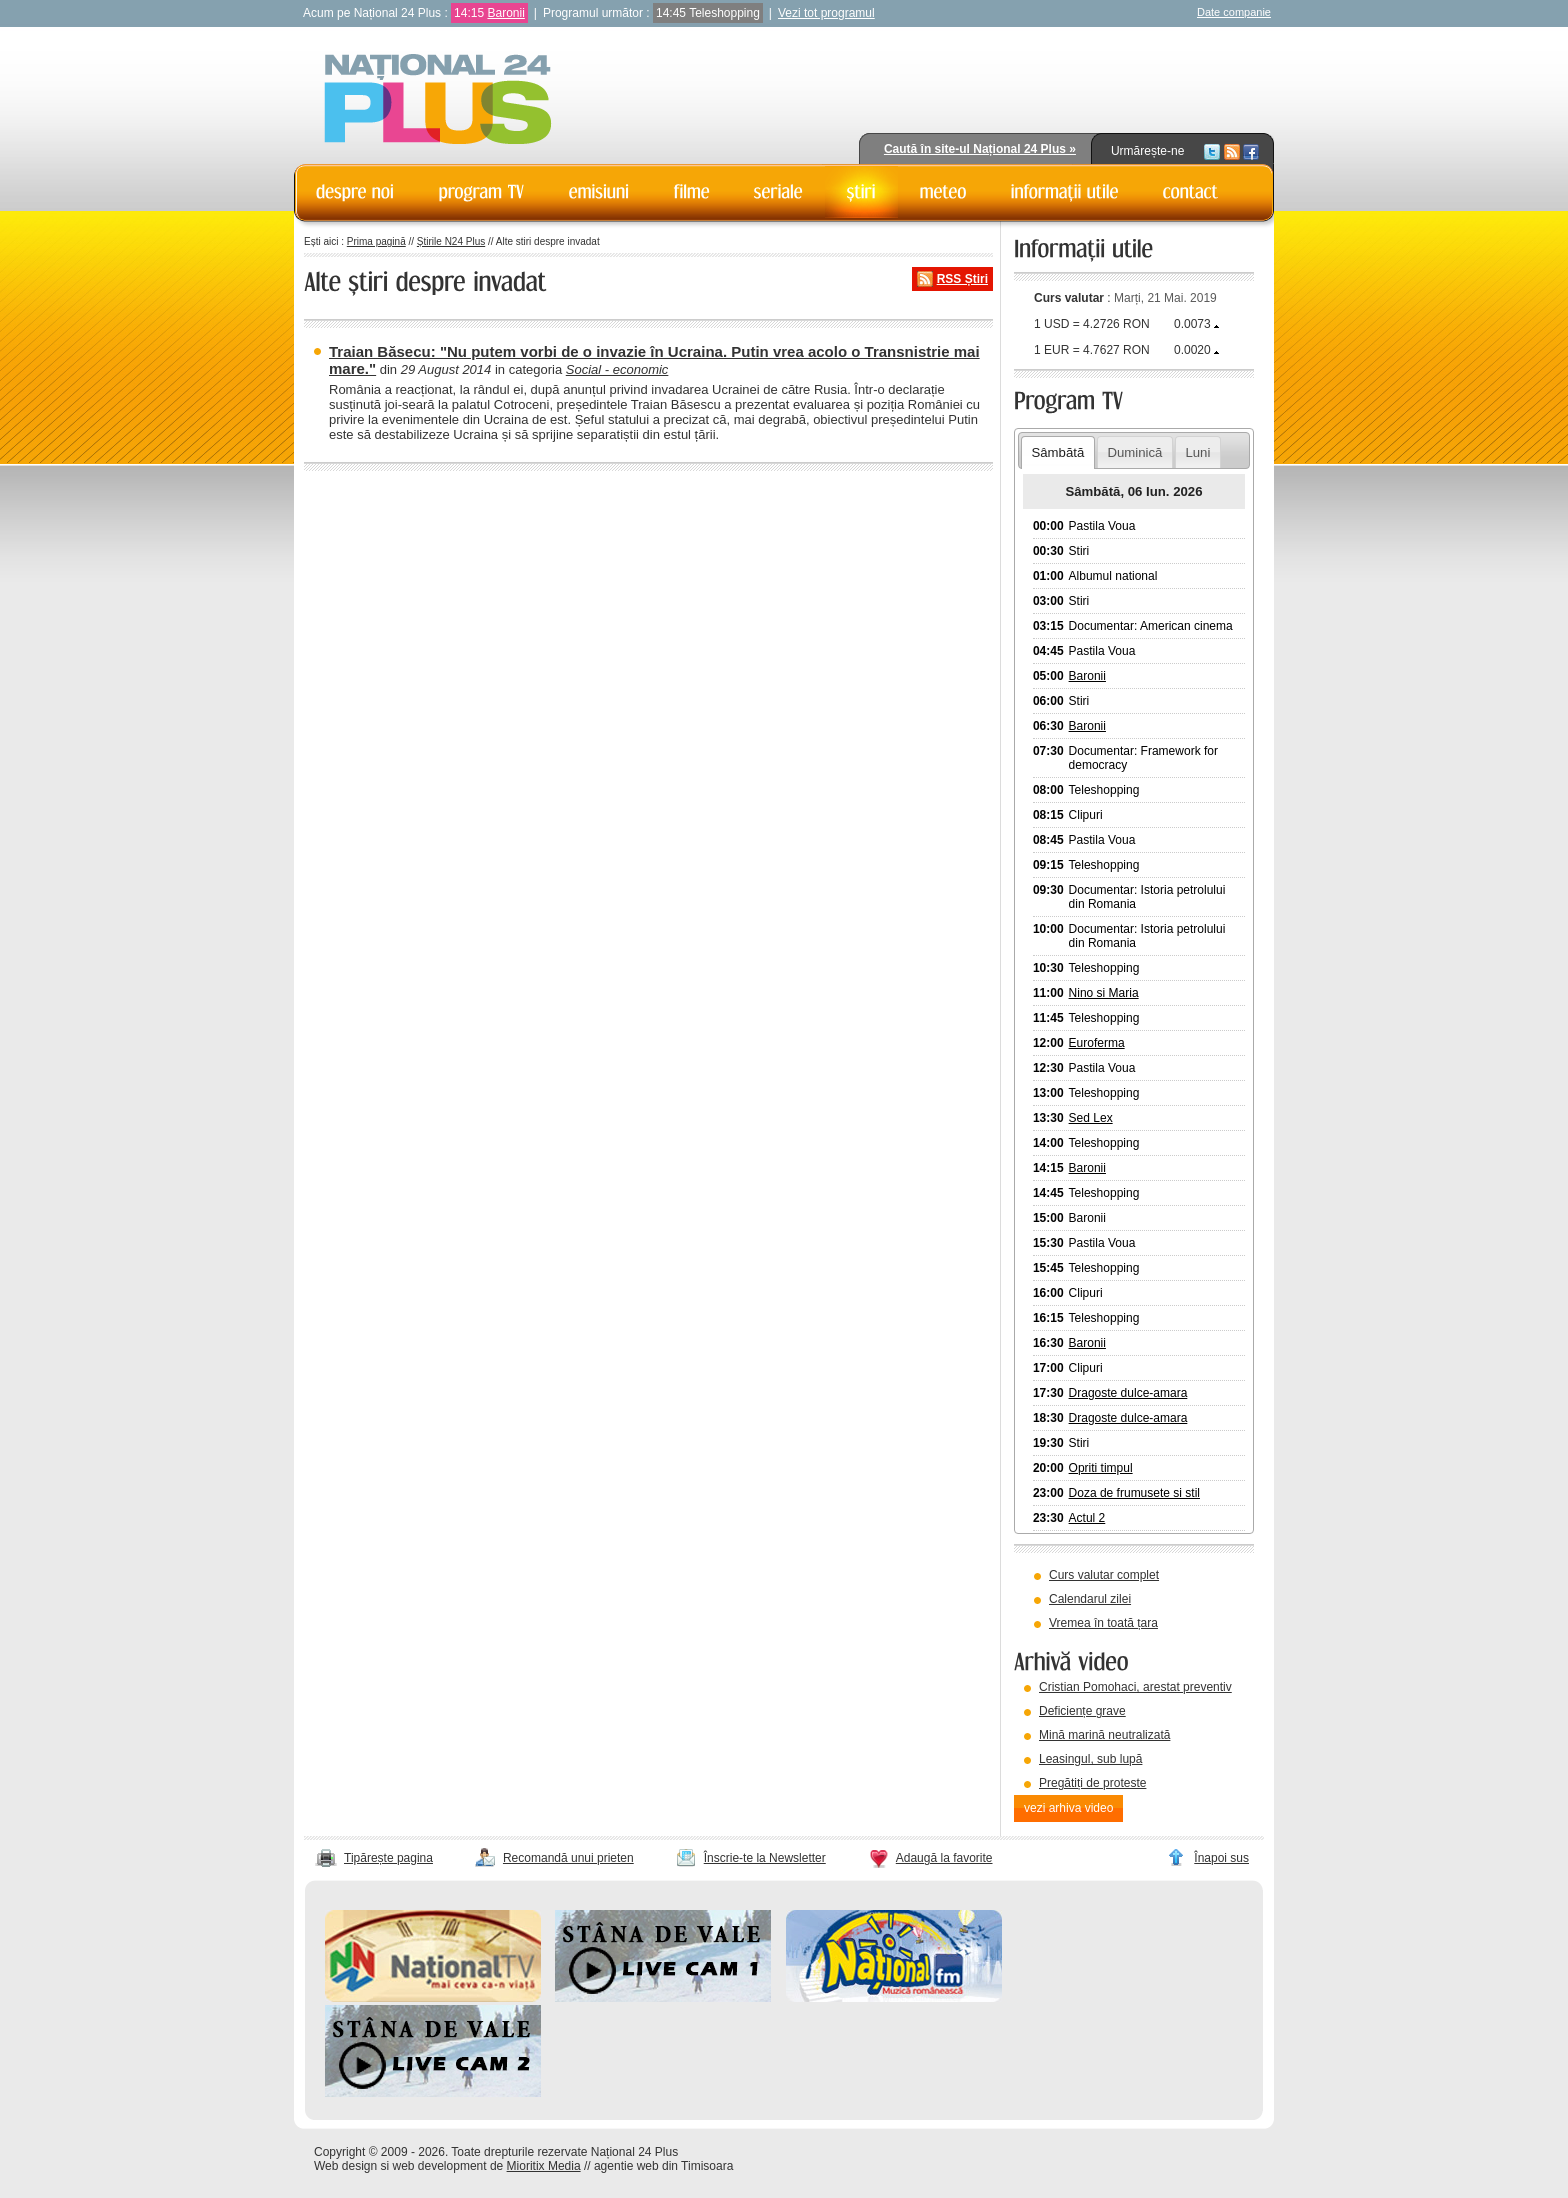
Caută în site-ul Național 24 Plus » (980, 149)
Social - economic (617, 369)
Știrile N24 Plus (451, 241)
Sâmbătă (1057, 452)
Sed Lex (1091, 1118)
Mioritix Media (544, 2166)
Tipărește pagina (388, 1858)
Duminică (1134, 452)
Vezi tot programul (826, 13)
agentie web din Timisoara (663, 2166)
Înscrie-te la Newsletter (765, 1858)
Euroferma (1097, 1043)
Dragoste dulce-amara (1128, 1393)
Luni (1197, 452)
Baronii (505, 13)
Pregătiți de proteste (1092, 1783)
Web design (345, 2166)
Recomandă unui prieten (568, 1858)
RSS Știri (962, 279)
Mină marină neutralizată (1104, 1735)
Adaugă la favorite (944, 1858)
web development (440, 2166)
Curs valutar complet (1104, 1575)
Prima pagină (376, 241)
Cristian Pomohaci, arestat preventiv (1135, 1687)
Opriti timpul (1101, 1468)
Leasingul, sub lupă (1090, 1759)
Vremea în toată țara (1103, 1623)
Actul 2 (1087, 1518)
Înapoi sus (1221, 1858)
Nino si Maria (1104, 993)
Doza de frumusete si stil (1134, 1493)
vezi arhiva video (1068, 1808)
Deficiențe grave (1082, 1711)
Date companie (1234, 12)
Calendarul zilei (1090, 1599)
